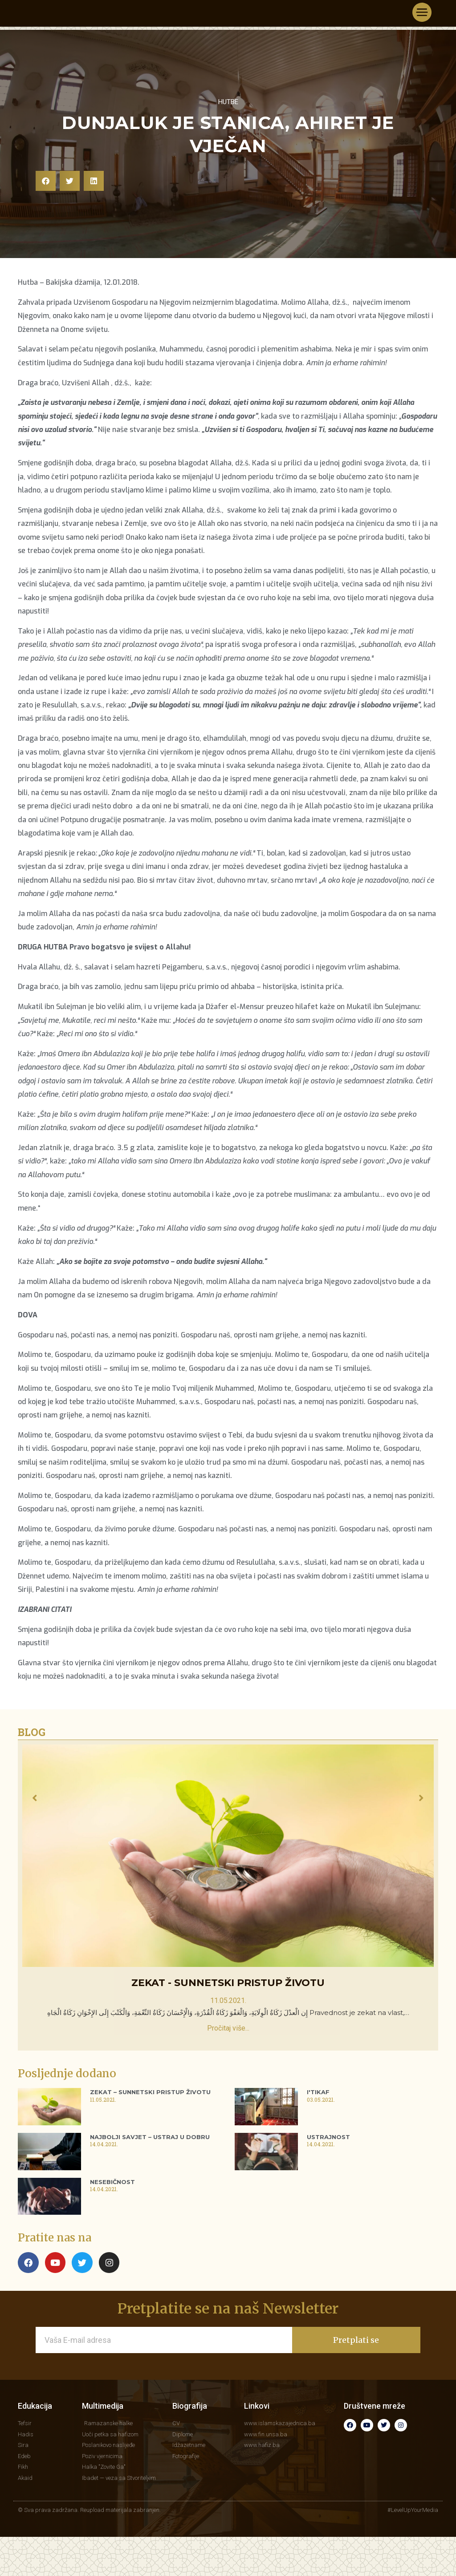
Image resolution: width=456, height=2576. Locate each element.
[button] (46, 230)
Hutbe (228, 150)
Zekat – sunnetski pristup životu (150, 2140)
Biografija (189, 2455)
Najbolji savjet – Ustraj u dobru (150, 2185)
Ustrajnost (328, 2185)
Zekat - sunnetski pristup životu (228, 2032)
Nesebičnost (112, 2230)
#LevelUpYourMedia (412, 2559)
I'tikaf (318, 2140)
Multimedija (102, 2455)
